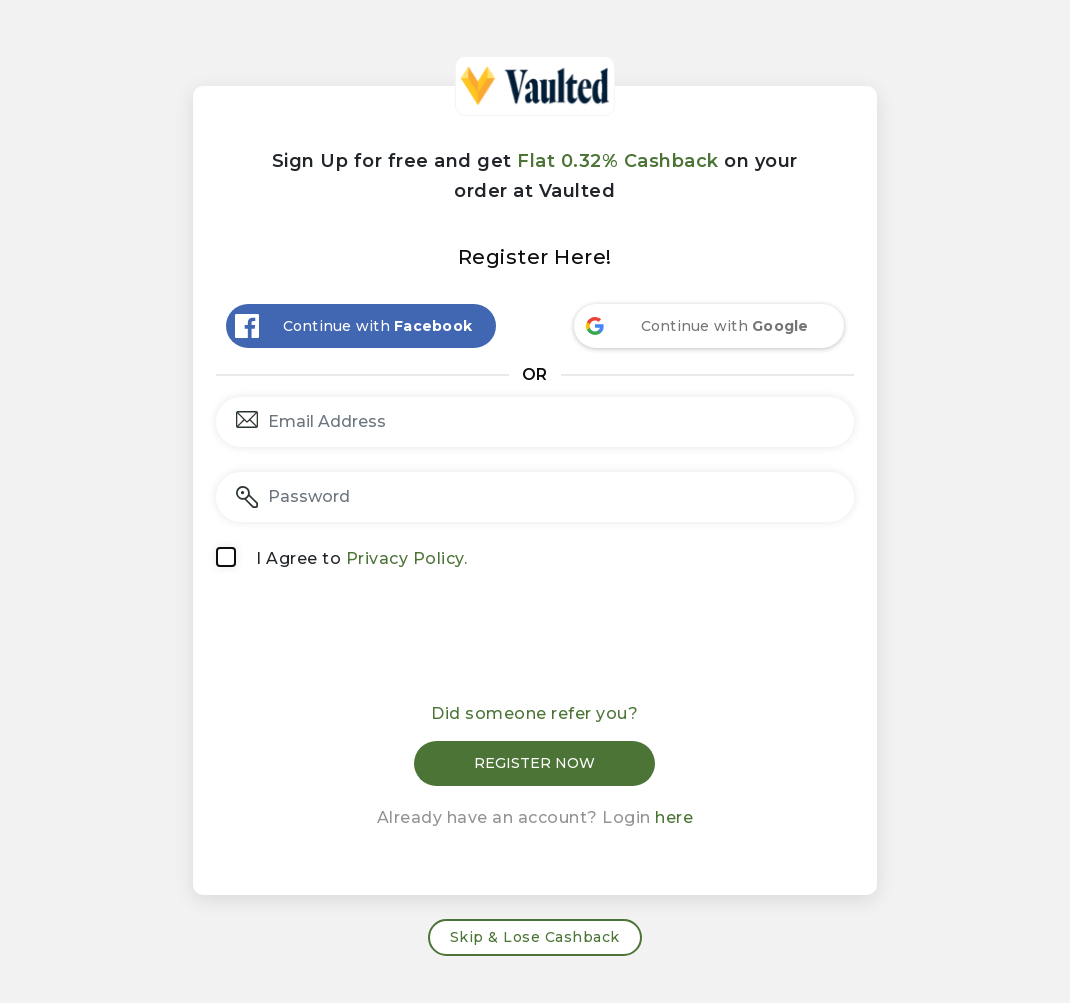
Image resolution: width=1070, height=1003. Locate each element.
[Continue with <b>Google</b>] (709, 326)
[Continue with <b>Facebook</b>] (361, 326)
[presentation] (535, 643)
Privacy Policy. (407, 558)
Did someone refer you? (534, 713)
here (674, 817)
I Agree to (361, 558)
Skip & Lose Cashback (535, 937)
